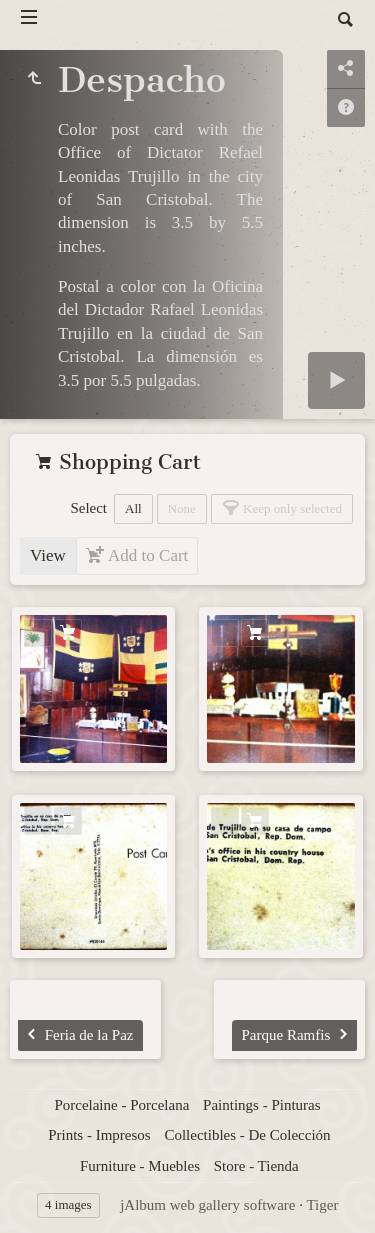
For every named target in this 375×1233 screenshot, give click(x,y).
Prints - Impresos (99, 1135)
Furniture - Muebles (140, 1166)
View (48, 555)
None (182, 508)
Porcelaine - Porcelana (121, 1105)
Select (88, 508)
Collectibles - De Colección (247, 1135)
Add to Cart (146, 555)
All (133, 508)
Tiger (322, 1205)
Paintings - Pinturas (262, 1105)
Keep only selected (291, 508)
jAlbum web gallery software (207, 1205)
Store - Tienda (256, 1166)
